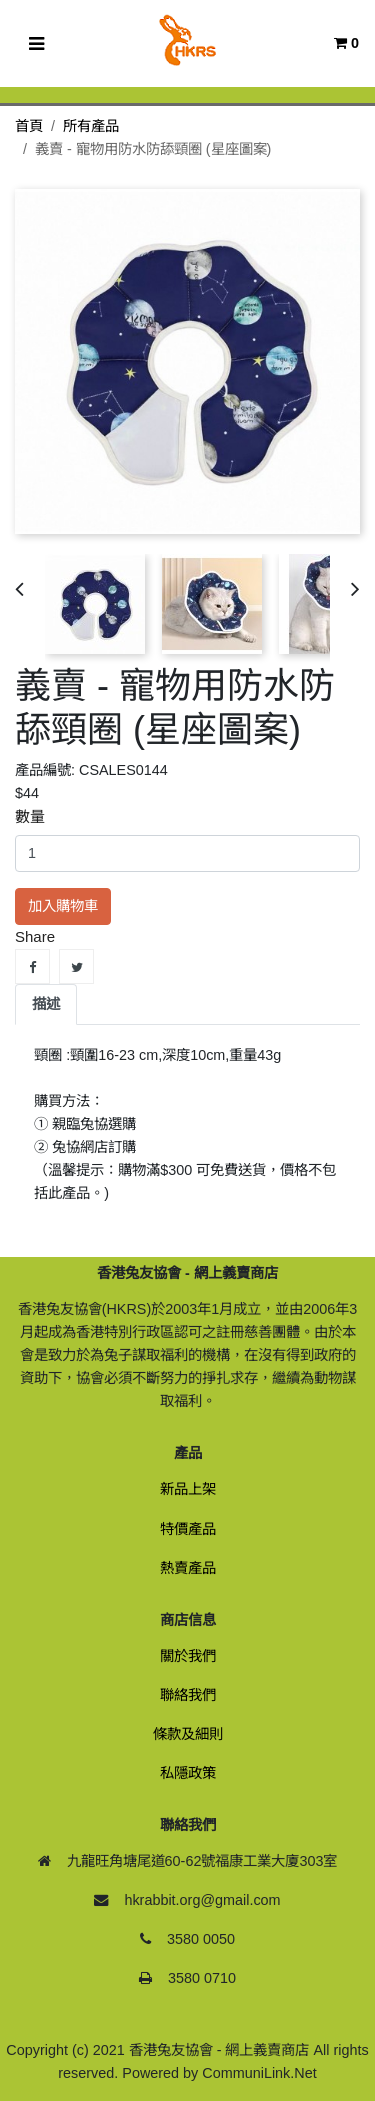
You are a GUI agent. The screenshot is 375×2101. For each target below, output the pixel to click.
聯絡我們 (188, 1695)
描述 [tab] (46, 1004)
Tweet (76, 966)
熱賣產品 (188, 1568)
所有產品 (91, 126)
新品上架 (188, 1489)
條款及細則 (188, 1734)
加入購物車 (63, 906)
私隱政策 (188, 1773)
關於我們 (188, 1656)
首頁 (29, 126)
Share (32, 966)
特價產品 (188, 1529)
